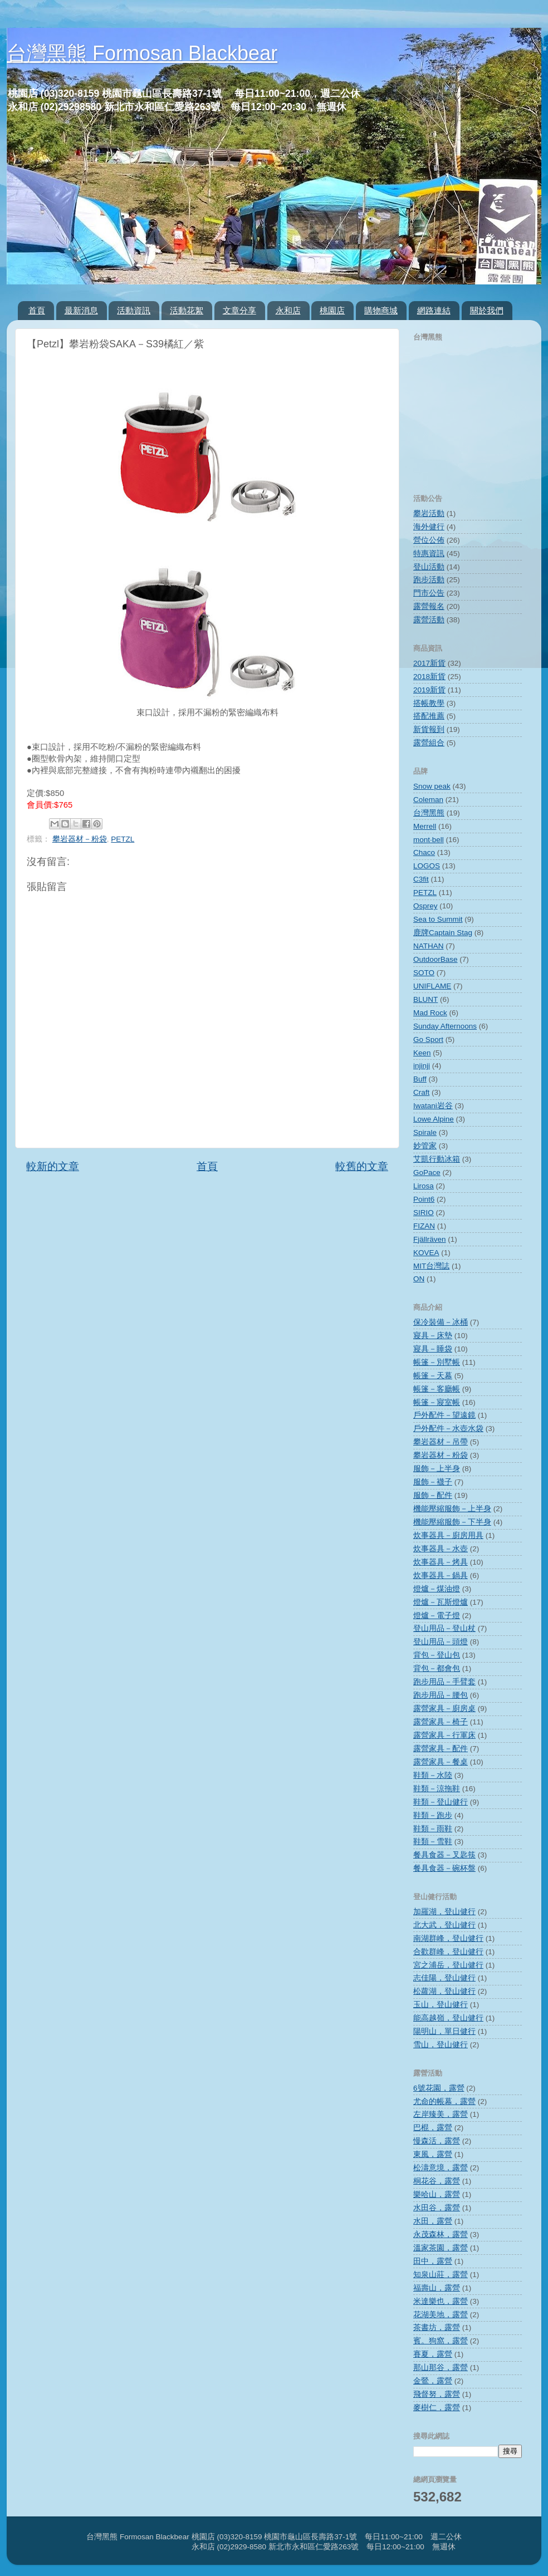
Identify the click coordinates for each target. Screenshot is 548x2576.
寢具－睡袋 (432, 1349)
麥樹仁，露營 (436, 2407)
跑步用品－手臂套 (444, 1682)
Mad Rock (430, 1013)
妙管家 (425, 1146)
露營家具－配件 (440, 1748)
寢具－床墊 (432, 1335)
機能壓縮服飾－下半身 (452, 1522)
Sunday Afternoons (445, 1026)
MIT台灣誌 (431, 1266)
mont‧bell (428, 839)
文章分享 (239, 310)
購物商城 (381, 310)
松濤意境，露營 (440, 2168)
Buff (420, 1079)
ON (418, 1279)
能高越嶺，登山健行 (448, 2018)
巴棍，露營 (432, 2127)
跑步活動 (428, 580)
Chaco (424, 852)
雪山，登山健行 (440, 2045)
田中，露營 (432, 2261)
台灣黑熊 (428, 813)
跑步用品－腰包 (440, 1695)
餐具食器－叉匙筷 (444, 1855)
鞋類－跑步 (432, 1815)
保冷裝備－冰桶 (440, 1322)
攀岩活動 (428, 513)
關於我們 (486, 310)
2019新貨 (429, 690)
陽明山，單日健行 (444, 2031)
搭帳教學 (428, 703)
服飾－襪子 (432, 1482)
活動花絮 (186, 310)
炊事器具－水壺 (440, 1549)
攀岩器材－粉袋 (79, 839)
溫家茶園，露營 (440, 2248)
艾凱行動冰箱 (436, 1159)
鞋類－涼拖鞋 (436, 1788)
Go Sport (428, 1039)
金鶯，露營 (432, 2381)
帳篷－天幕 (432, 1375)
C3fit (421, 879)
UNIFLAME (432, 986)
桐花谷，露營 (436, 2181)
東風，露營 (432, 2154)
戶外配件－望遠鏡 (444, 1415)
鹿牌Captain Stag (442, 932)
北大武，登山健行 (444, 1925)
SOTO (423, 973)
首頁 (36, 310)
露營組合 (428, 743)
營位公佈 (428, 540)
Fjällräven (429, 1239)
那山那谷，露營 (440, 2367)
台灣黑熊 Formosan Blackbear (142, 53)
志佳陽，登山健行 (444, 1978)
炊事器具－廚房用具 (448, 1535)
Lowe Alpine (433, 1119)
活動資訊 (133, 310)
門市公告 (428, 593)
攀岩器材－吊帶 (440, 1442)
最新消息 (81, 310)
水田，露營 (432, 2221)
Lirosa (423, 1186)
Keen (422, 1053)
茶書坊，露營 (436, 2327)
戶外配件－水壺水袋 (448, 1428)
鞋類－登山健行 (440, 1802)
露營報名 (428, 606)
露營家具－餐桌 (440, 1762)
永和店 (288, 310)
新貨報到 (428, 729)
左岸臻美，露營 (440, 2114)
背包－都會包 (436, 1668)
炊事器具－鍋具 (440, 1575)
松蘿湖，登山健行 (444, 1991)
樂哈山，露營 (436, 2194)
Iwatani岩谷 (433, 1106)
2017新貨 (429, 663)
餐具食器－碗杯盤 (444, 1868)
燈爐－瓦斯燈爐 (440, 1602)
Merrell (424, 826)
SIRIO (423, 1212)
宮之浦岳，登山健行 (448, 1965)
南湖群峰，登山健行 (448, 1938)
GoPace (427, 1172)
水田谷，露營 (436, 2208)
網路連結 (434, 310)
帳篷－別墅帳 (436, 1362)
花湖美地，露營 (440, 2314)
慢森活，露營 (436, 2141)
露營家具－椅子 (440, 1722)
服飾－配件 (432, 1495)
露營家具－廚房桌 (444, 1708)
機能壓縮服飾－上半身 (452, 1509)
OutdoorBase (435, 959)
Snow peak (432, 786)
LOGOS (426, 866)
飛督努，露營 (436, 2394)
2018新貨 (429, 676)
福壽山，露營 (436, 2288)
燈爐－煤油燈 (436, 1589)
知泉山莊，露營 (440, 2274)
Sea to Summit (438, 919)
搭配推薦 (428, 716)
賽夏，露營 (432, 2354)
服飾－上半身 (436, 1468)
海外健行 (428, 527)
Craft (421, 1092)
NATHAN (428, 946)
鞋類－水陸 (432, 1775)
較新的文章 (52, 1166)
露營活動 (428, 620)
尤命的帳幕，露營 (444, 2101)
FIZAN (424, 1226)
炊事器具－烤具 (440, 1562)
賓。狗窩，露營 (440, 2341)
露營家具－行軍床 (444, 1735)
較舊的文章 (361, 1166)
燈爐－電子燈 (436, 1615)
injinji (421, 1065)
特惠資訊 (428, 553)
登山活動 (428, 567)
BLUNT (425, 999)
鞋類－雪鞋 (432, 1841)
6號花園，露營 (438, 2088)
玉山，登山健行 (440, 2004)
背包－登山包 (436, 1655)
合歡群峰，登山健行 (448, 1952)
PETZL (122, 839)
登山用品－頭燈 (440, 1642)
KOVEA (426, 1252)
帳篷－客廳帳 (436, 1389)
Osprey (425, 906)
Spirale (425, 1132)
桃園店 (332, 310)
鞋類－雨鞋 (432, 1829)
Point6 (423, 1199)
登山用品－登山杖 (444, 1628)
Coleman (428, 799)
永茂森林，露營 (440, 2234)
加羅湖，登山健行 (444, 1912)
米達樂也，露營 (440, 2301)
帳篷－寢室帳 (436, 1402)
